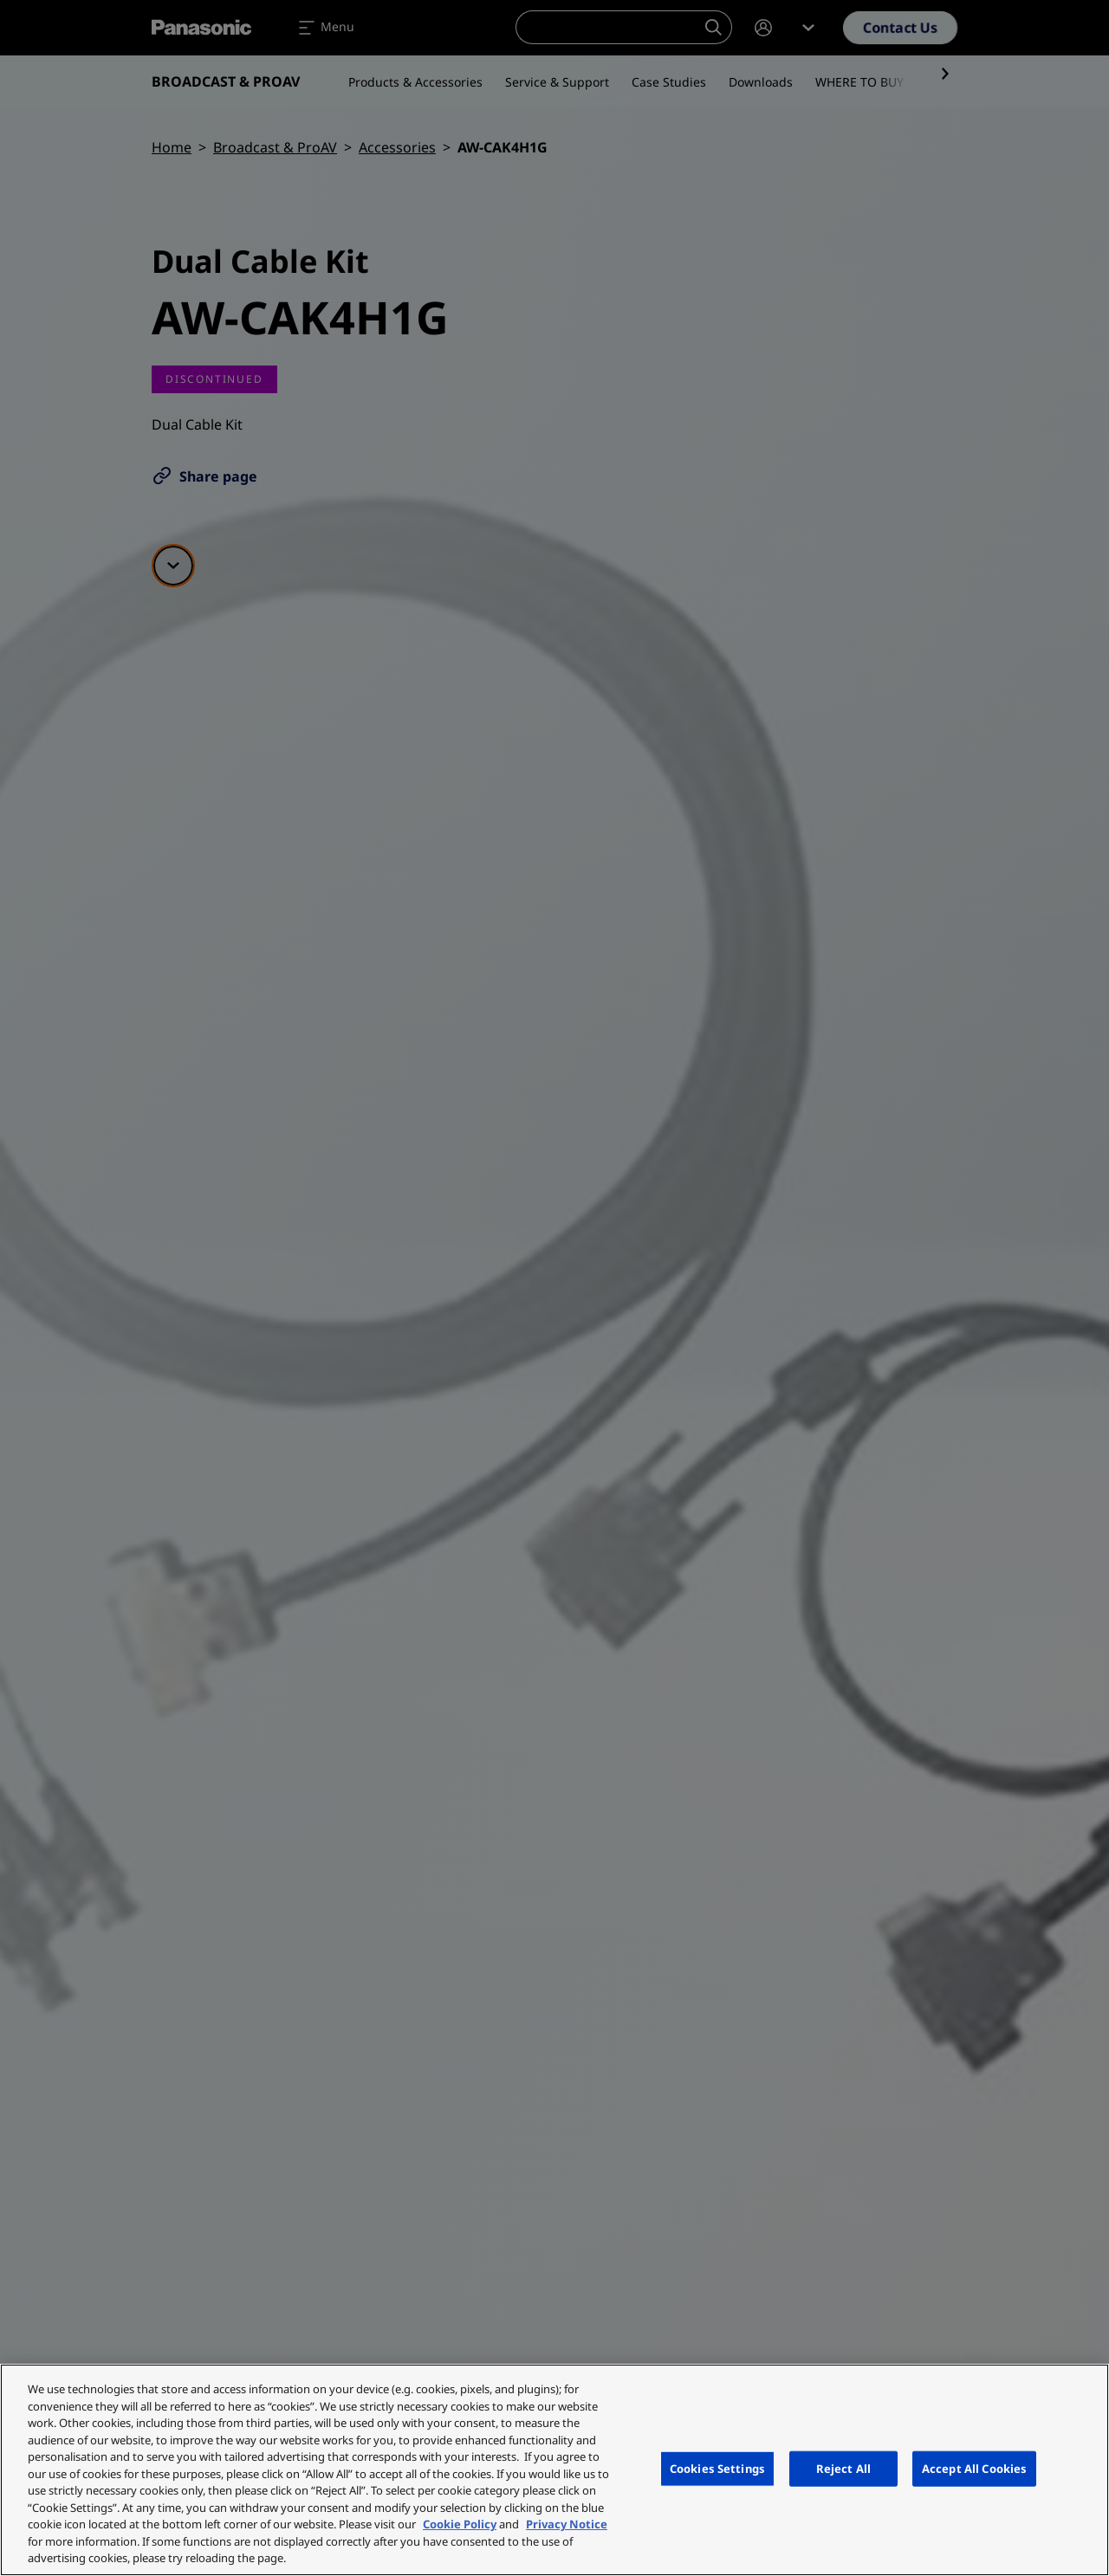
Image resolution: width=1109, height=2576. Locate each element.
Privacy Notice (566, 2524)
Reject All (843, 2468)
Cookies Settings (717, 2468)
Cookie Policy (459, 2524)
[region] (554, 2470)
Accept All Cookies (974, 2468)
